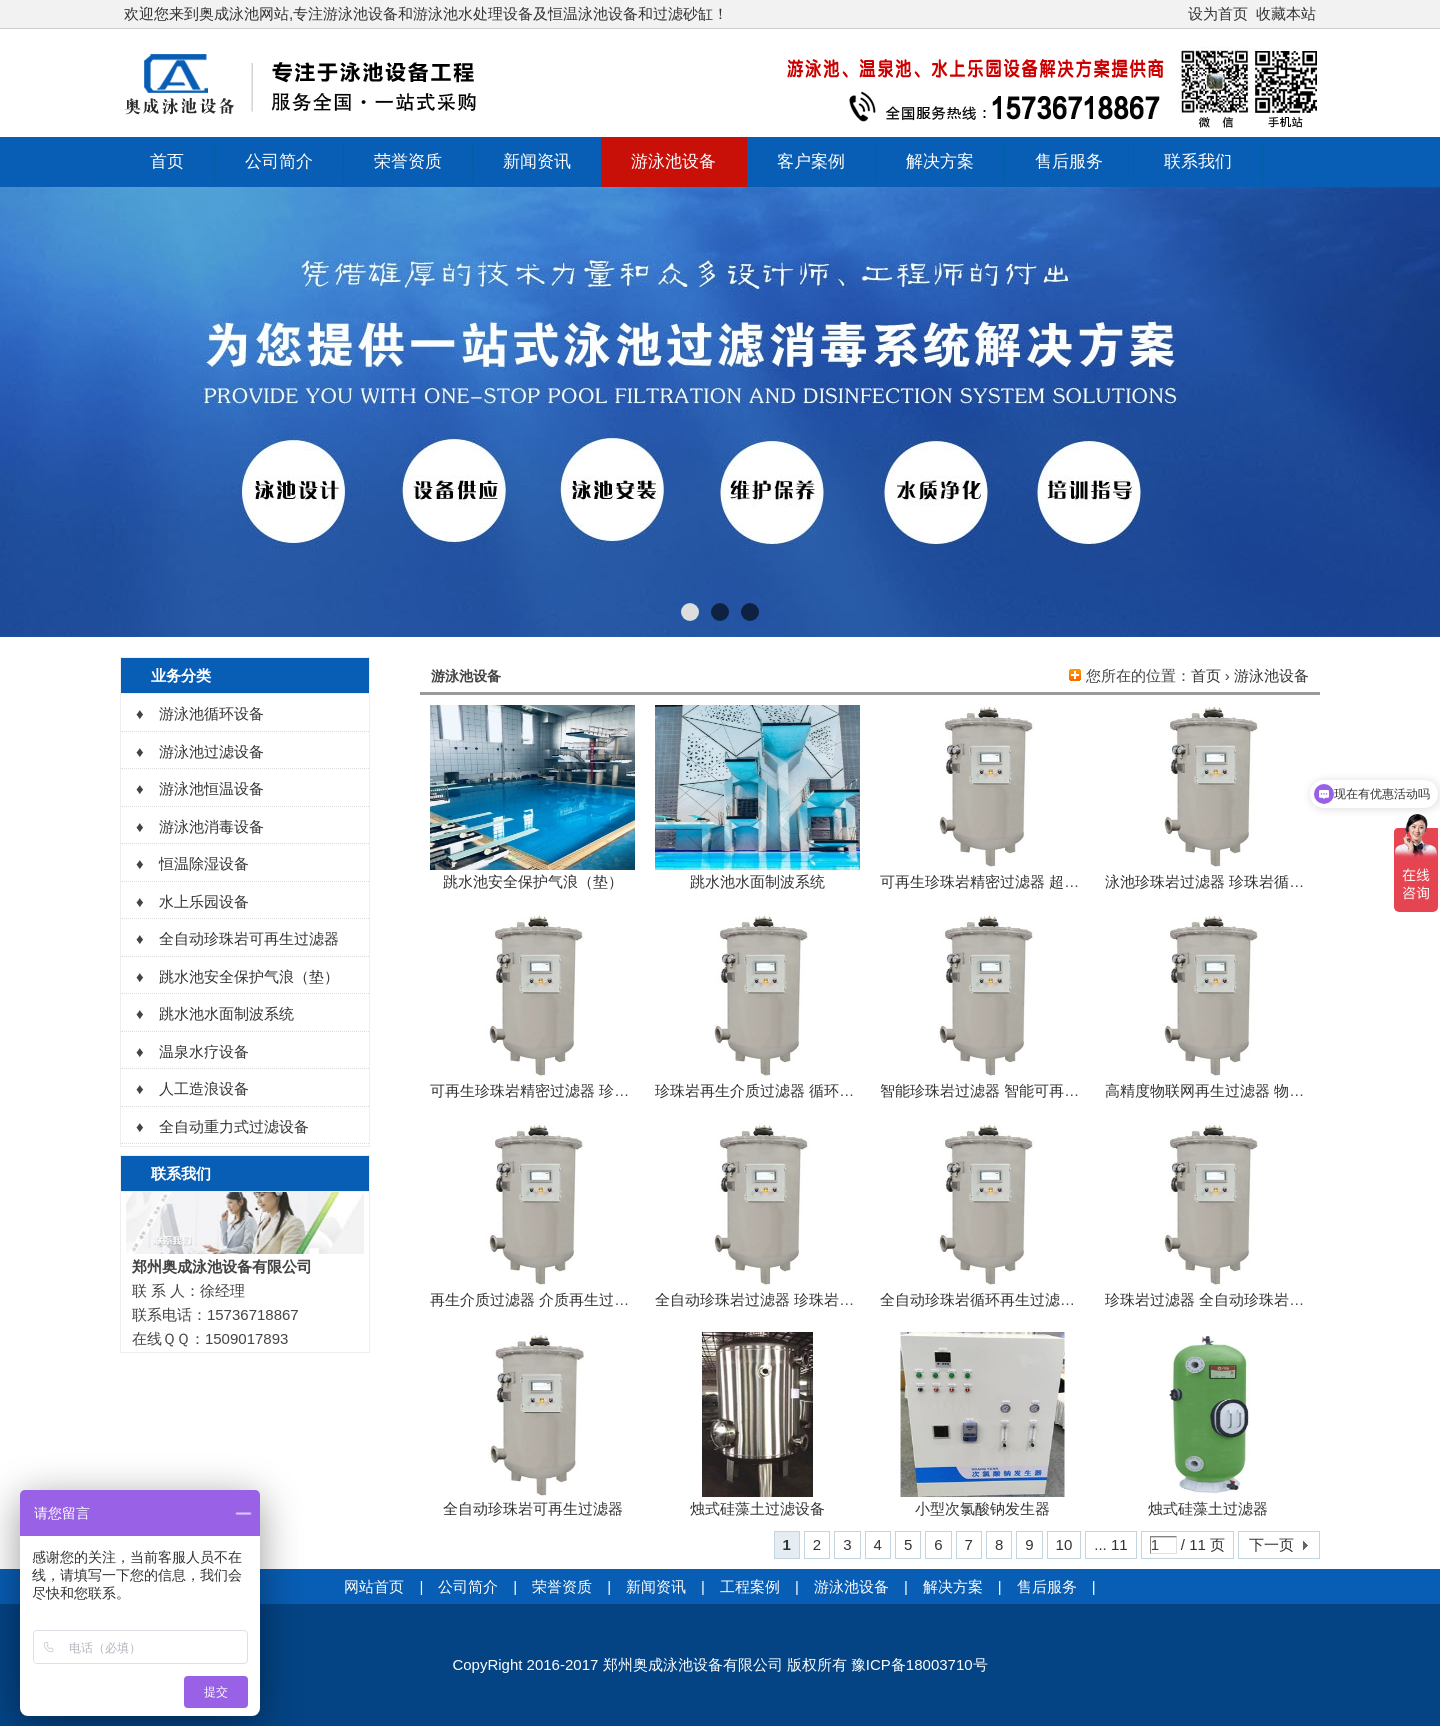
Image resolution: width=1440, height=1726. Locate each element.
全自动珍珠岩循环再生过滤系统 (985, 1299)
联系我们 (1198, 161)
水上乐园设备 (204, 901)
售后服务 (1069, 161)
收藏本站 (1286, 13)
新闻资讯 (537, 161)
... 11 (1110, 1544)
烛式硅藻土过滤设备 (757, 1508)
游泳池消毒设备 (211, 826)
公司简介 (279, 161)
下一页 (1271, 1544)
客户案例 (811, 161)
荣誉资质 (408, 161)
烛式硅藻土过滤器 (1208, 1508)
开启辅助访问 (1179, 14)
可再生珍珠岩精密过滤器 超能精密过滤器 (1017, 881)
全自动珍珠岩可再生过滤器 (533, 1508)
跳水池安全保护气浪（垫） (533, 881)
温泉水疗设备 (204, 1051)
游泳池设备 (673, 161)
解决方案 (940, 161)
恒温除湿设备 (204, 863)
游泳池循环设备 (211, 713)
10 (1064, 1544)
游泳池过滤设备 (211, 751)
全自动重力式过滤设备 (234, 1126)
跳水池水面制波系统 (757, 881)
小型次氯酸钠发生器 (982, 1508)
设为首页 (1218, 13)
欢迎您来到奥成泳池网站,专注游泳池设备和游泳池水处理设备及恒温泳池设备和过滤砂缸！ (426, 13)
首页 (167, 161)
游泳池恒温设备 (211, 788)
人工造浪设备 (204, 1088)
